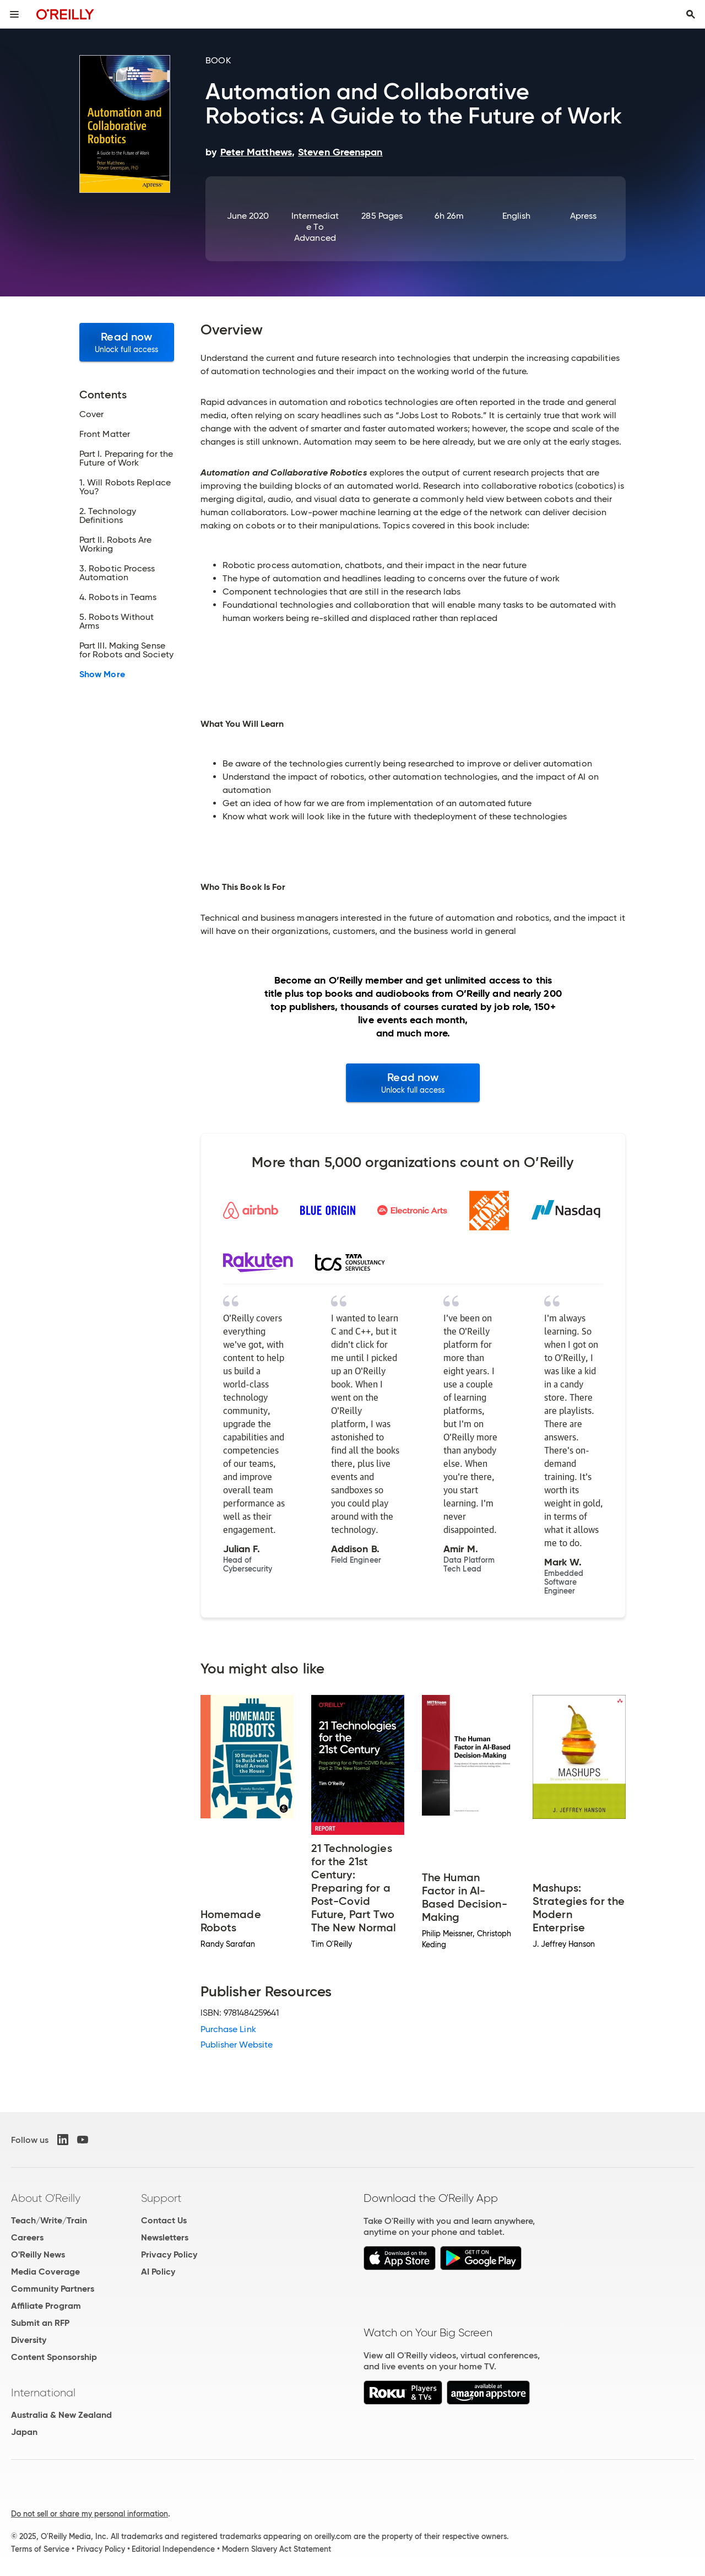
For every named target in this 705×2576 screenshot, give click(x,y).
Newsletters (164, 2237)
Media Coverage (45, 2271)
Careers (27, 2237)
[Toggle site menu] (14, 14)
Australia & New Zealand (61, 2415)
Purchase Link (228, 2029)
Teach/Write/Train (49, 2220)
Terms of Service (40, 2549)
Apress (583, 215)
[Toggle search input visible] (690, 14)
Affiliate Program (46, 2306)
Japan (24, 2432)
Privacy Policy (169, 2254)
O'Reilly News (38, 2254)
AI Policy (158, 2271)
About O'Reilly (45, 2198)
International (43, 2392)
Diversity (28, 2340)
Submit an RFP (40, 2323)
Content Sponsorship (54, 2357)
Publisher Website (236, 2044)
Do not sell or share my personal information (89, 2514)
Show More (102, 674)
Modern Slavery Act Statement (276, 2549)
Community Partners (52, 2288)
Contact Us (164, 2220)
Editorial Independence (173, 2549)
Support (161, 2198)
